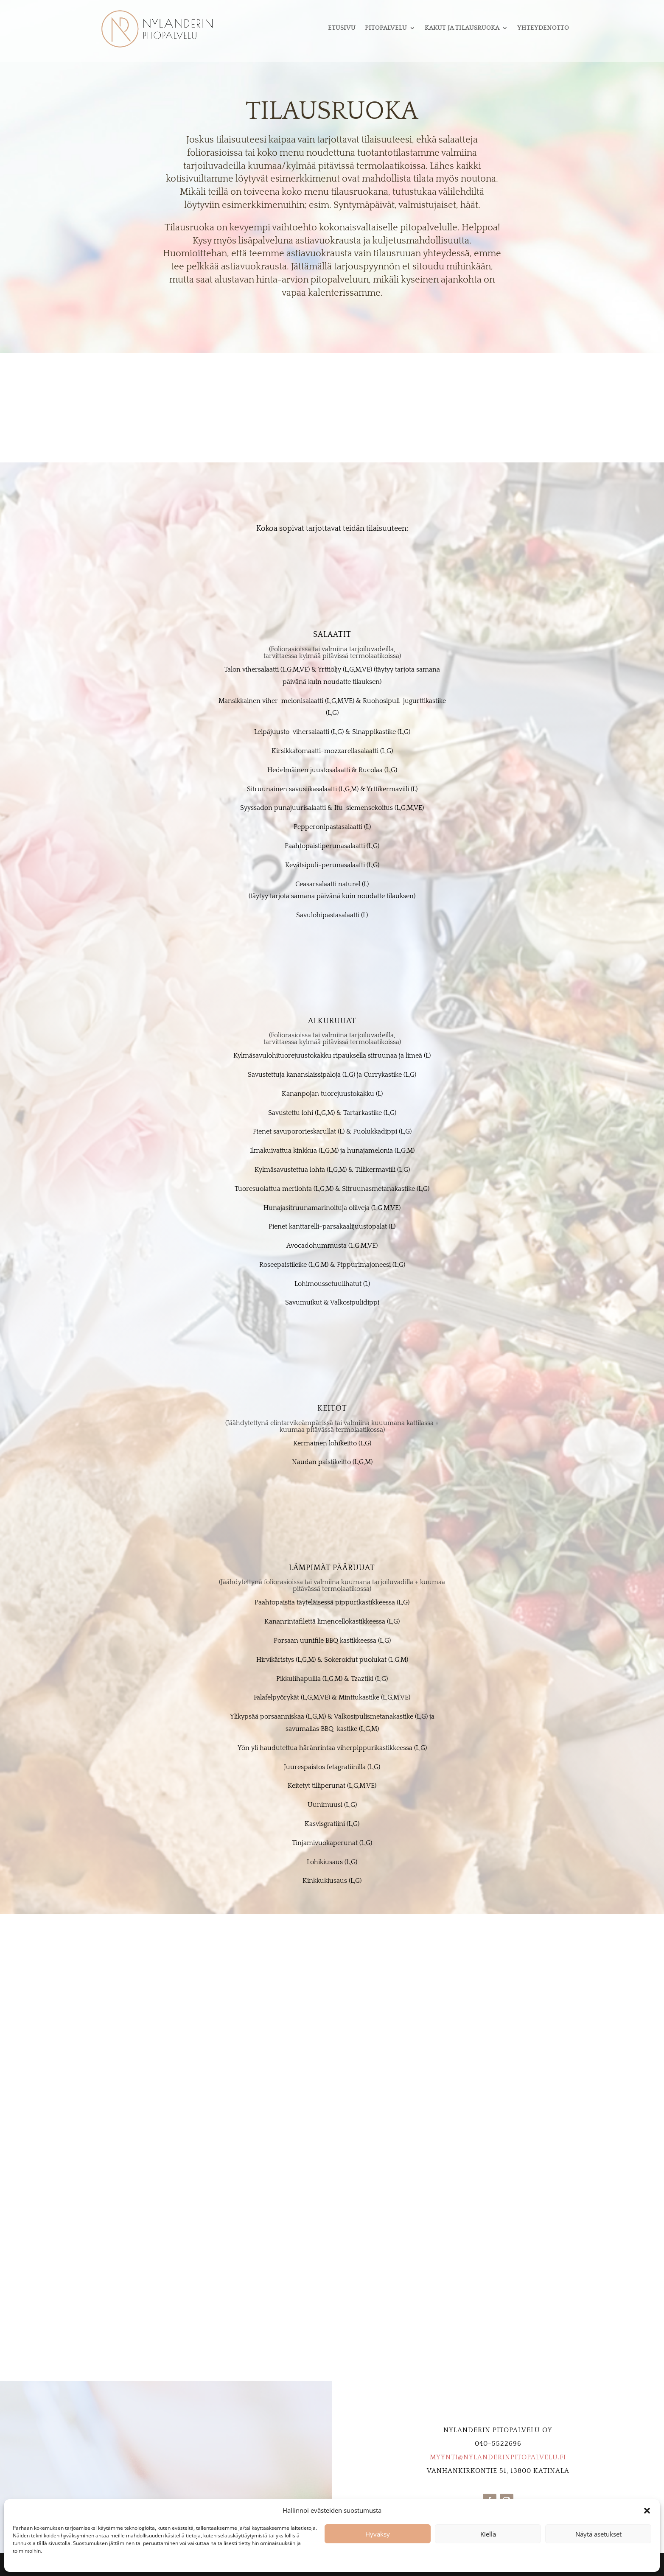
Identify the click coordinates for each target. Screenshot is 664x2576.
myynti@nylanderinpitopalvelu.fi (498, 2457)
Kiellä (488, 2534)
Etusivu (342, 28)
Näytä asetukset (598, 2534)
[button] (647, 2510)
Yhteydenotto (543, 28)
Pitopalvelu (386, 28)
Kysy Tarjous (332, 415)
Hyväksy (377, 2534)
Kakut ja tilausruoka (462, 28)
